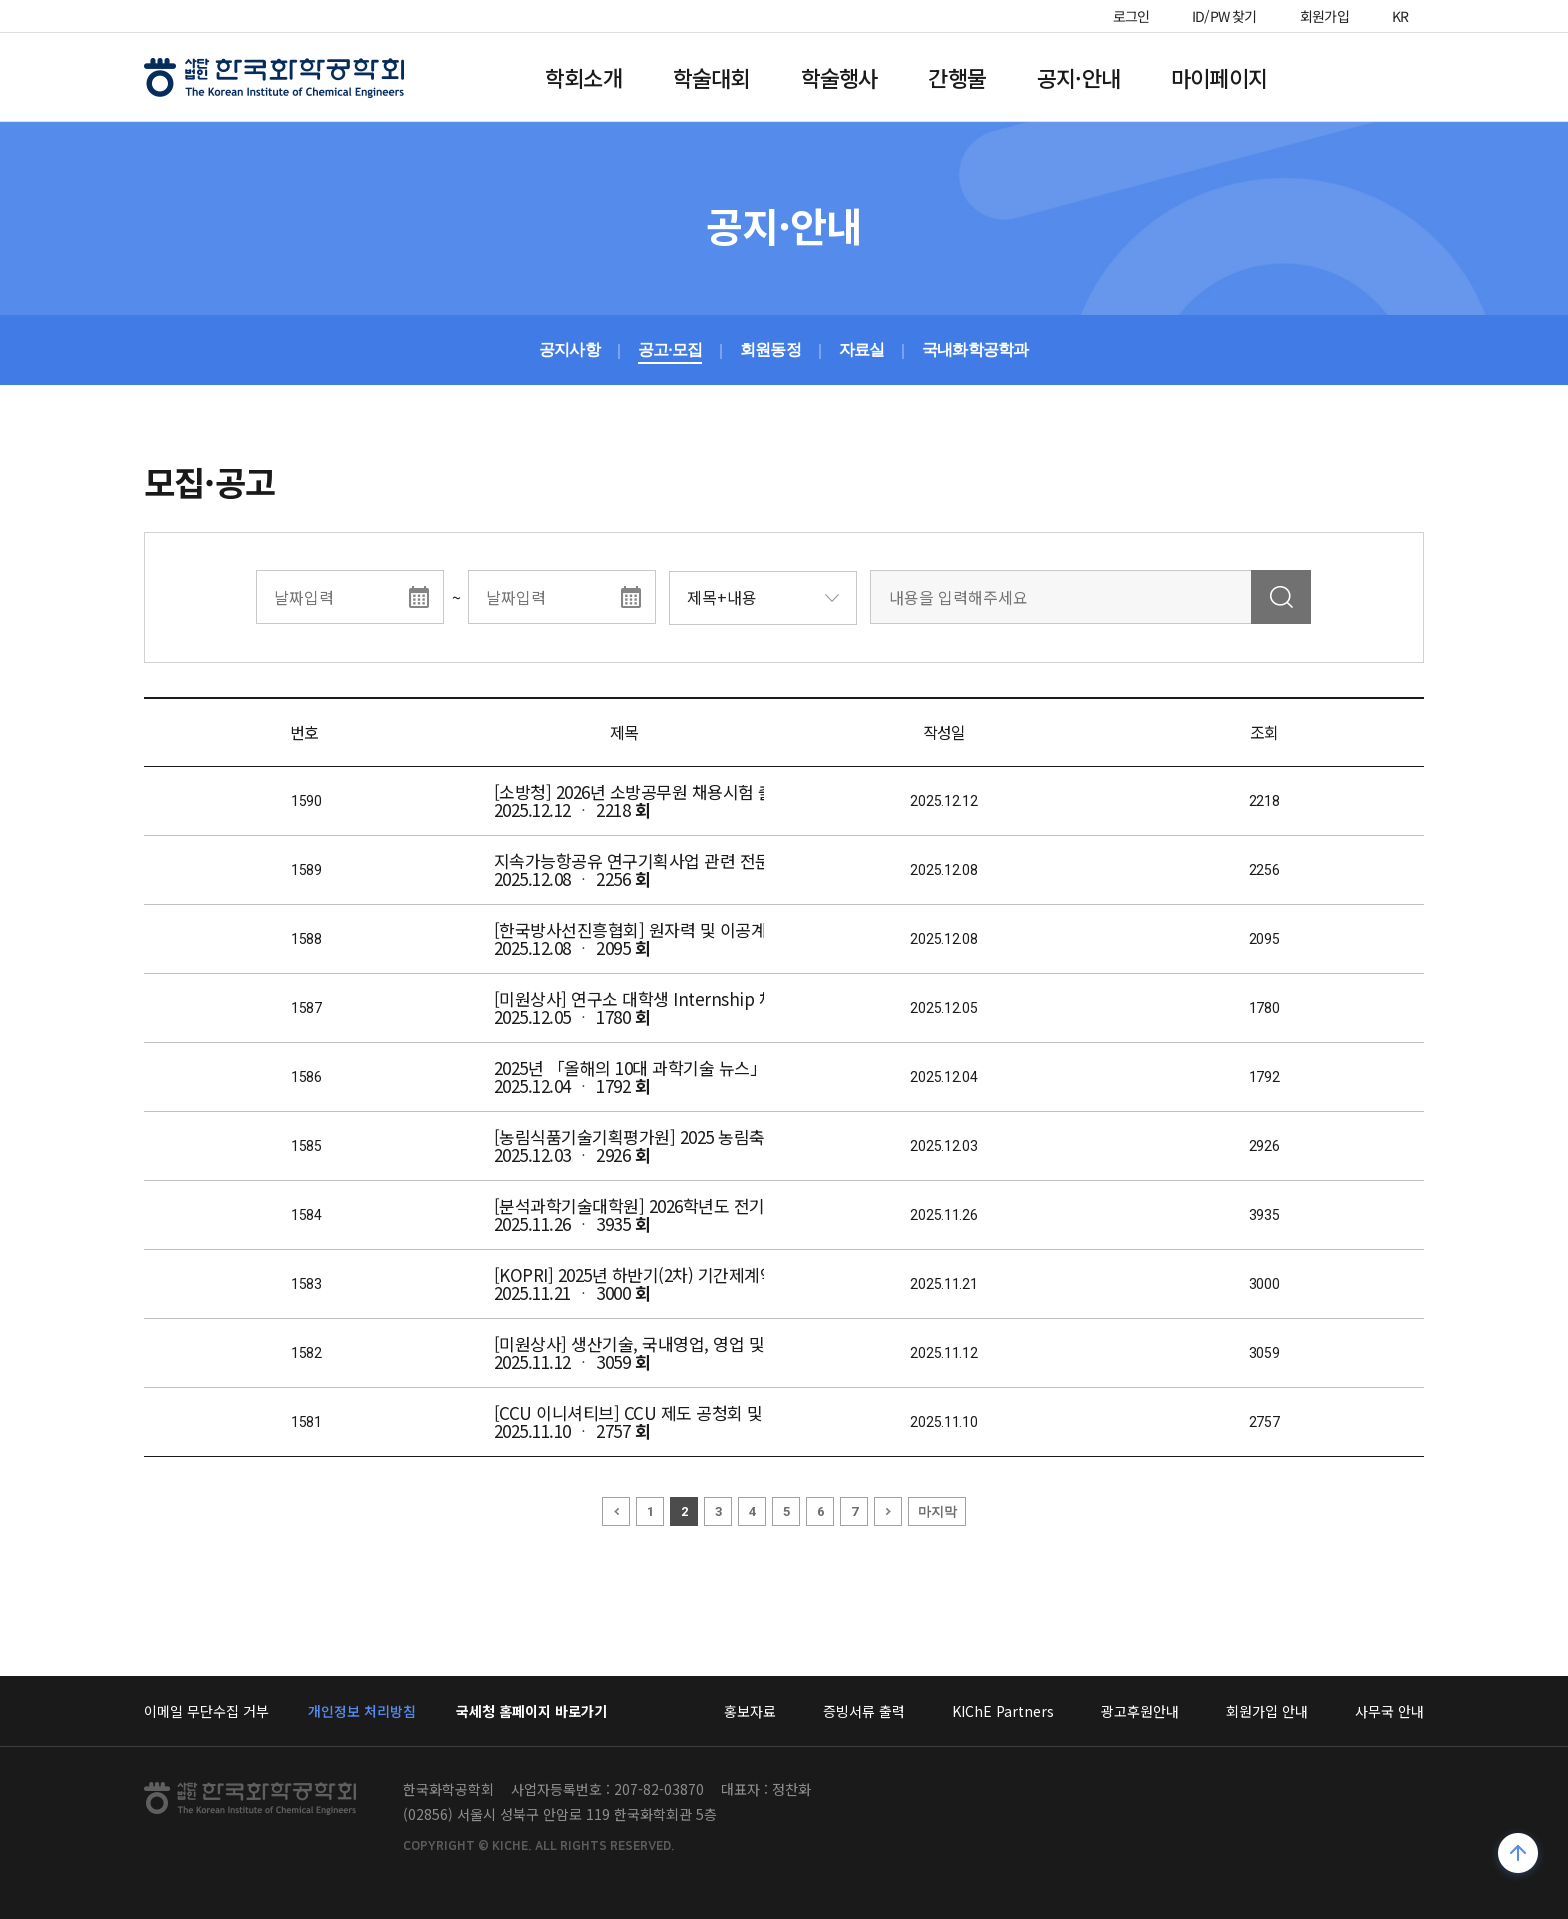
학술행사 (839, 77)
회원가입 (1324, 16)
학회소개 (583, 77)
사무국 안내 (1389, 1711)
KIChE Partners (1003, 1711)
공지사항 (569, 349)
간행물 (957, 77)
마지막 (937, 1511)
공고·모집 (670, 349)
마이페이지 (1219, 77)
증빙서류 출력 (864, 1711)
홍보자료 (750, 1711)
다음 (888, 1511)
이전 (616, 1511)
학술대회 (711, 77)
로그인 (1131, 16)
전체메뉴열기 (1368, 77)
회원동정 (770, 349)
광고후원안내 (1140, 1711)
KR (1401, 16)
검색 (1281, 597)
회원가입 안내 (1267, 1711)
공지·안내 (1078, 77)
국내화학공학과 (975, 349)
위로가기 (1518, 1855)
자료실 (862, 349)
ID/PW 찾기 (1224, 16)
